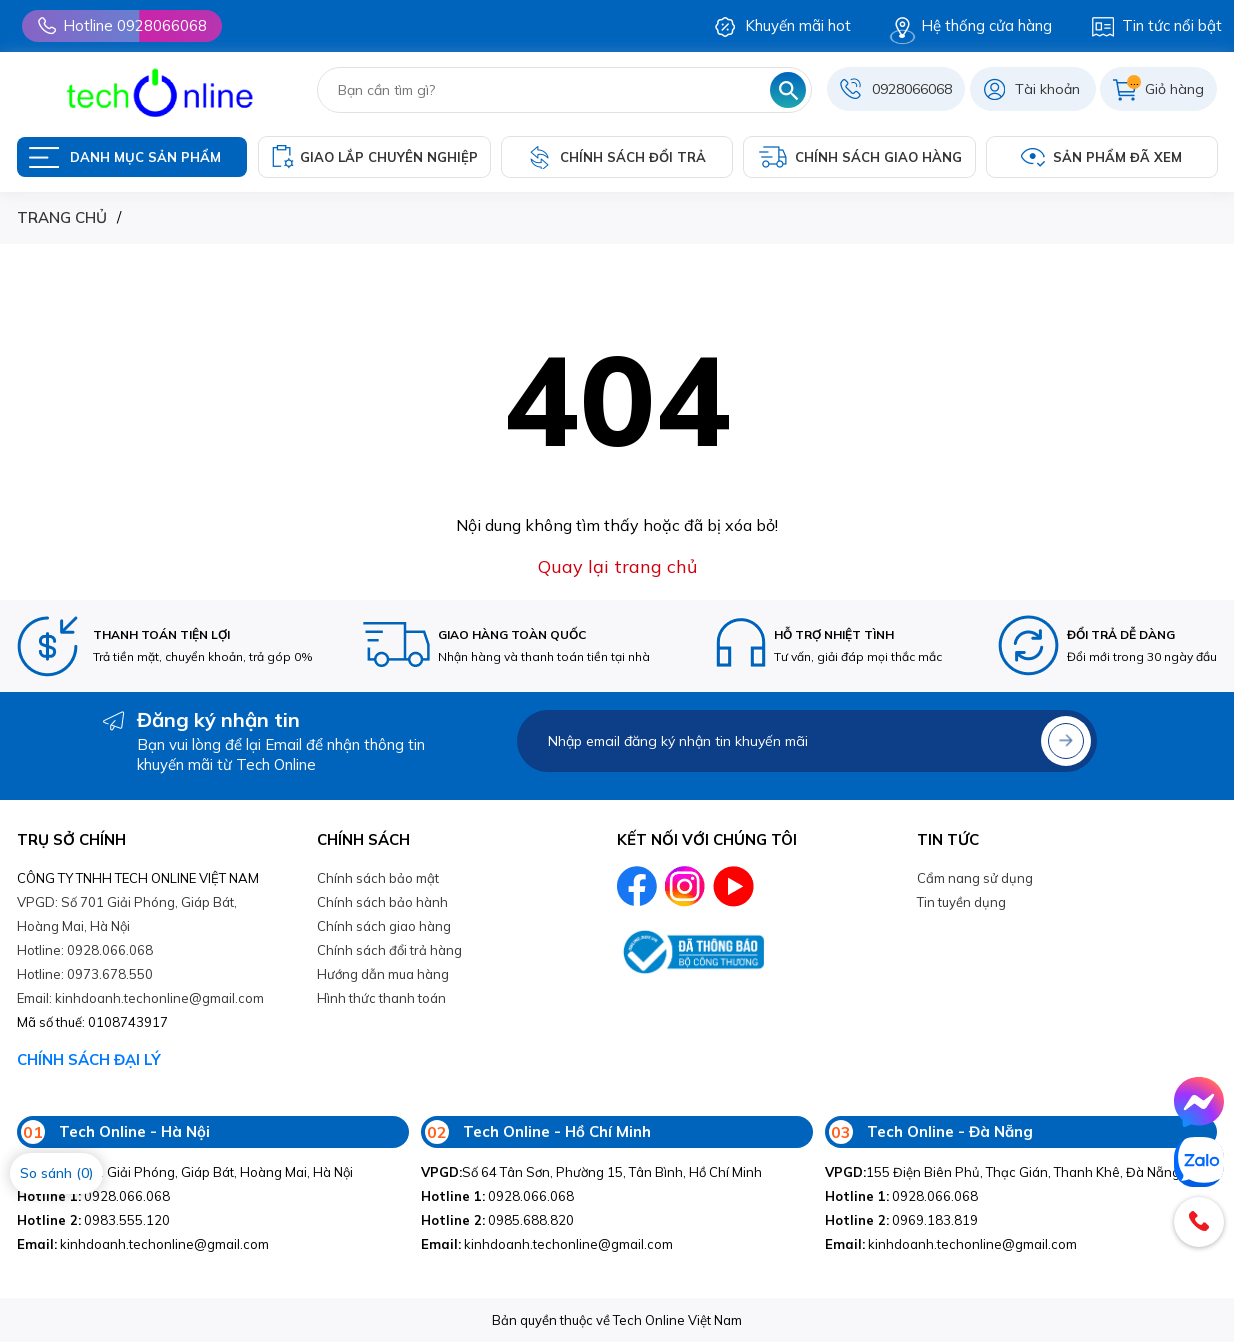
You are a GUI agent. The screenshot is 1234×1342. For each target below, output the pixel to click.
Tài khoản (1047, 89)
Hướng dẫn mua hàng (383, 974)
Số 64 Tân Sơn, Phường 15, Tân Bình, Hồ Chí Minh (591, 1172)
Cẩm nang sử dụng (975, 878)
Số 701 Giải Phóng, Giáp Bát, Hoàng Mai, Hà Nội (185, 1172)
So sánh (56, 1173)
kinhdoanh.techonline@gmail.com (143, 1244)
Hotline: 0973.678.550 (85, 974)
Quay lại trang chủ (617, 566)
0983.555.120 (93, 1220)
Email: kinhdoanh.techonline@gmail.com (140, 998)
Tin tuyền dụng (961, 902)
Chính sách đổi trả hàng (389, 950)
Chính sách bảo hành (382, 902)
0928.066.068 (93, 1196)
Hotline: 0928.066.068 (85, 950)
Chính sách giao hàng (384, 926)
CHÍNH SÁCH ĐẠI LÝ (89, 1059)
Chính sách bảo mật (378, 878)
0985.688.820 (497, 1220)
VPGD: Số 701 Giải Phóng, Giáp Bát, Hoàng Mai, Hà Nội (127, 914)
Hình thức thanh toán (381, 998)
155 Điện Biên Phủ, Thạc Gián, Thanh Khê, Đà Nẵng (1002, 1172)
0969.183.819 (901, 1220)
